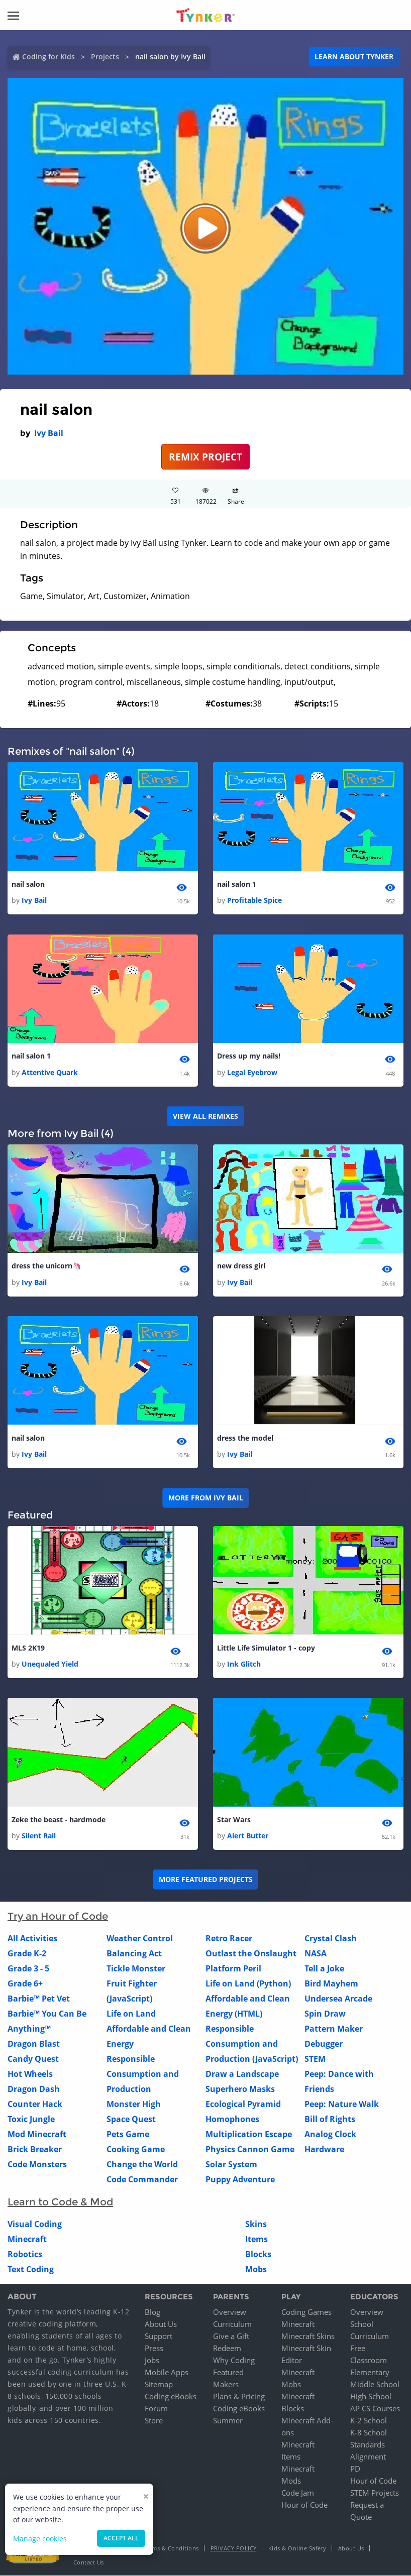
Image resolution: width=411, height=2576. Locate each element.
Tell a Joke (324, 1968)
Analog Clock (330, 2134)
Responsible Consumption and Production (143, 2074)
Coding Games (306, 2312)
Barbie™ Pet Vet (39, 1999)
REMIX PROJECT (205, 456)
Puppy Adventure (240, 2179)
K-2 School (368, 2421)
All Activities (32, 1938)
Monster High (134, 2104)
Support (158, 2336)
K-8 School (368, 2433)
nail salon (28, 884)
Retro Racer (228, 1938)
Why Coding (234, 2361)
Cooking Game (136, 2149)
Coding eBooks (170, 2397)
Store (154, 2421)
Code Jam (297, 2493)
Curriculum (232, 2324)
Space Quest (131, 2119)
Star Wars (234, 1820)
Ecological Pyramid (243, 2104)
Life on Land (131, 2014)
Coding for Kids (48, 56)
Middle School (374, 2385)
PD (355, 2469)
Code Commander (142, 2179)
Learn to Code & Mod (60, 2202)
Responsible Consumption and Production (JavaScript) (251, 2044)
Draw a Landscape (242, 2074)
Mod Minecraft (37, 2134)
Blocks (258, 2254)
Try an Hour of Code (58, 1917)
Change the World (142, 2164)
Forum (156, 2409)
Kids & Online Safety (297, 2548)
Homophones (232, 2119)
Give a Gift (231, 2336)
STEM (315, 2059)
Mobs (256, 2269)
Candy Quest (33, 2059)
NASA (315, 1953)
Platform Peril (233, 1968)
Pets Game (128, 2134)
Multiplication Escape (248, 2134)
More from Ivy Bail (205, 1498)
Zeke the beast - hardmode (59, 1820)
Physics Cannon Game (249, 2149)
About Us (161, 2324)
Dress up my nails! (248, 1056)
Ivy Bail (48, 433)
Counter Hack (35, 2104)
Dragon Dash (34, 2089)
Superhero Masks (240, 2089)
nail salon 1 (236, 884)
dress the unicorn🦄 (46, 1266)
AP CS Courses (375, 2409)
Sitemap (159, 2385)
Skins (256, 2224)
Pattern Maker (333, 2029)
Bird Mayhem (331, 1983)
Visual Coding (35, 2224)
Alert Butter (247, 1836)
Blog (152, 2312)
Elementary (369, 2373)
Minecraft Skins (308, 2336)
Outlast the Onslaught (250, 1953)
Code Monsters (37, 2164)
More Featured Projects (206, 1880)
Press (154, 2349)
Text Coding (31, 2269)
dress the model (245, 1438)
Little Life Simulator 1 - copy (266, 1648)
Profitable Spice (254, 900)
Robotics (25, 2254)
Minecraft (27, 2239)
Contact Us (88, 2562)
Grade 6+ (25, 1983)
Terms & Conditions (171, 2548)
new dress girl (241, 1266)
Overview (229, 2312)
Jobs (152, 2361)
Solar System (231, 2164)
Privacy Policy (234, 2548)
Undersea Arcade (338, 1999)
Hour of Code (304, 2505)
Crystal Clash (330, 1938)
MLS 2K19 (28, 1648)
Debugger (323, 2044)
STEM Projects (374, 2493)
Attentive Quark (50, 1072)
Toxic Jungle (31, 2119)
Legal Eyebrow (252, 1072)
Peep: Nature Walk (341, 2104)
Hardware (324, 2149)
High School (370, 2397)
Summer (228, 2421)
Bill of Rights (329, 2119)
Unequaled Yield (50, 1664)
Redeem (227, 2349)
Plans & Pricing (239, 2397)
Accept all (121, 2538)
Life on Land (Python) (248, 1983)
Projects (105, 56)
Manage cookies (40, 2538)
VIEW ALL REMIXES (205, 1116)
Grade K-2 (27, 1953)
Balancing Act (134, 1953)
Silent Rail (39, 1836)
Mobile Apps (166, 2373)
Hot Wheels (30, 2074)
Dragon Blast (34, 2044)
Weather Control (140, 1938)
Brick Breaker (35, 2149)
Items (256, 2239)
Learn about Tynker (354, 56)
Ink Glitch (244, 1664)
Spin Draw (325, 2014)
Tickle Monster (136, 1968)
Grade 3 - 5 (28, 1968)
